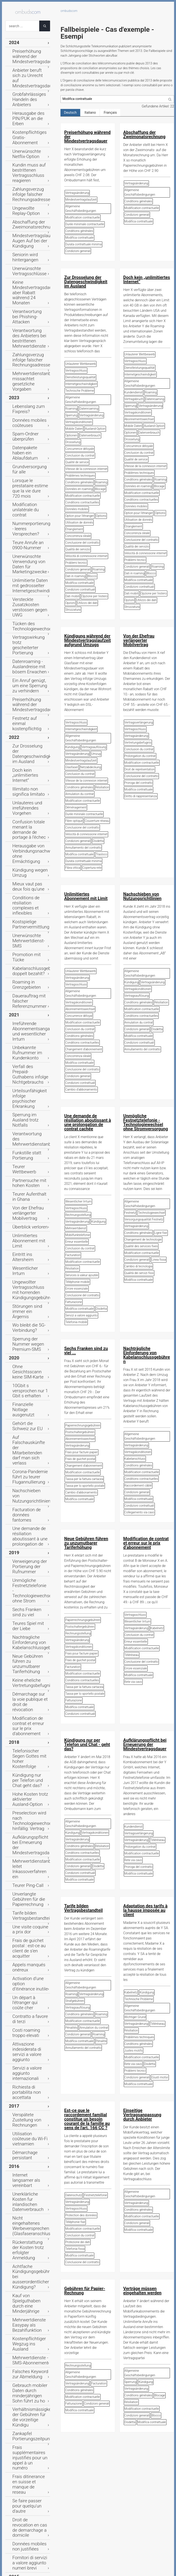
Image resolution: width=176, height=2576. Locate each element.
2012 (13, 2380)
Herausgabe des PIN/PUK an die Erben (29, 94)
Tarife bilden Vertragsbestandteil (27, 1362)
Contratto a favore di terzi (27, 1435)
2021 (13, 742)
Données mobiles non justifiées (28, 1786)
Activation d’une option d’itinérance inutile (29, 1412)
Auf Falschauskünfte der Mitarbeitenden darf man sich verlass (30, 1039)
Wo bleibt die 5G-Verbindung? (25, 961)
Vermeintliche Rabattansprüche (25, 2492)
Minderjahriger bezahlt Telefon (29, 2057)
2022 (13, 547)
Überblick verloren (25, 895)
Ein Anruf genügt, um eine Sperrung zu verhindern (28, 509)
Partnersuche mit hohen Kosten (25, 858)
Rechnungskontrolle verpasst (27, 2450)
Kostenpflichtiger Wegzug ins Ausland (27, 1649)
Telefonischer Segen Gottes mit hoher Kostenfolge (27, 1253)
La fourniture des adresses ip (25, 2207)
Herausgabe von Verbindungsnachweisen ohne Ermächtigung (30, 624)
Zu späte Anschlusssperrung (27, 2000)
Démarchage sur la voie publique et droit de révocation (30, 1215)
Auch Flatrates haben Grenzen (28, 2462)
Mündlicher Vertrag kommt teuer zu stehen (29, 2503)
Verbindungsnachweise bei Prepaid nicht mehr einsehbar (30, 1846)
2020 (13, 982)
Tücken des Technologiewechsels (28, 465)
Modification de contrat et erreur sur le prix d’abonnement (29, 1230)
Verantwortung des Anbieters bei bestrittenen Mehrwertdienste (26, 258)
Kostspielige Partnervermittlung (26, 675)
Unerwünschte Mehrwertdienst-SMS (28, 687)
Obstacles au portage (28, 2151)
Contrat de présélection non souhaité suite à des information (29, 1937)
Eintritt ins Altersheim (28, 913)
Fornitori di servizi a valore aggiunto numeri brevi (29, 1800)
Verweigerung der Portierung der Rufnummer (25, 1115)
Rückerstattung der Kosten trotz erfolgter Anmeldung (28, 1585)
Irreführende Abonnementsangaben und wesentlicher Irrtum (29, 755)
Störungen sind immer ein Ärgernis (29, 949)
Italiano (90, 112)
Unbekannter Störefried (29, 2323)
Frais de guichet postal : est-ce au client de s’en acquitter (30, 1387)
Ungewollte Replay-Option (26, 163)
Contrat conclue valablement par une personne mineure (27, 2163)
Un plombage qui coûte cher (29, 2332)
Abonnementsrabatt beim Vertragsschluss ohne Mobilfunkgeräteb (29, 1861)
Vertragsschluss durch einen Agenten (29, 1874)
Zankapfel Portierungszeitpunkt (28, 1718)
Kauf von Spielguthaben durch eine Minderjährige (30, 1620)
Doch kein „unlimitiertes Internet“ (30, 572)
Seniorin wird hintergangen (22, 201)
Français (110, 112)
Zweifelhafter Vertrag (28, 2025)
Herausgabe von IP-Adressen (27, 1832)
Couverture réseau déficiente (26, 2291)
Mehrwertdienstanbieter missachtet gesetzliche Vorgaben (30, 291)
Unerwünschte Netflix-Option (29, 116)
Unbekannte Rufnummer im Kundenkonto (23, 773)
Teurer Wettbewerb (26, 849)
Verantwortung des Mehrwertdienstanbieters (31, 828)
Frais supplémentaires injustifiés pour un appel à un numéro (29, 1731)
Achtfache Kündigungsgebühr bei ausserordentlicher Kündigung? (29, 1602)
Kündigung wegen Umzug (26, 637)
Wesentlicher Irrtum (27, 921)
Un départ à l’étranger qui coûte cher (28, 1423)
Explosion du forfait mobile (27, 2195)
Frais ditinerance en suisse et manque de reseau (28, 1746)
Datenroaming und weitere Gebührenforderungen (29, 2414)
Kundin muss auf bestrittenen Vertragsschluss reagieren (25, 132)
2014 (13, 1968)
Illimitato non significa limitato (29, 583)
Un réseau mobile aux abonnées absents (28, 1912)
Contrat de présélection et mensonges (29, 2371)
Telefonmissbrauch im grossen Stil (29, 2515)
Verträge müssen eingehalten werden (27, 2389)
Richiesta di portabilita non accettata (29, 1484)
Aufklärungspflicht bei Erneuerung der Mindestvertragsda (28, 1315)
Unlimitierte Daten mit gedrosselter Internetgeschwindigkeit (30, 436)
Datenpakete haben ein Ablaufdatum (29, 346)
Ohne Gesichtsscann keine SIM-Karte (28, 991)
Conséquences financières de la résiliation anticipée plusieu (27, 2180)
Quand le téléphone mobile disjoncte (27, 2344)
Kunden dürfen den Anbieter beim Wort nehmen (27, 2105)
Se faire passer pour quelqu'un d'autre (27, 1760)
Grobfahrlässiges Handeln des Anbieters (29, 82)
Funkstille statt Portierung (23, 839)
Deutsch (70, 112)
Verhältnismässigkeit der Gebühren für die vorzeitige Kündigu (28, 1704)
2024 (13, 42)
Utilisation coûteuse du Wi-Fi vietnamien (29, 1515)
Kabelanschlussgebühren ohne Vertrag (31, 2481)
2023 (13, 302)
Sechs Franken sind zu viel (29, 1148)
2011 (13, 2471)
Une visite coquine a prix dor (27, 1374)
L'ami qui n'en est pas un (28, 2218)
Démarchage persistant (30, 1524)
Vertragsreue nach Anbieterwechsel (26, 2092)
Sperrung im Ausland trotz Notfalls (28, 817)
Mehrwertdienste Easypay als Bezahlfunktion (25, 1635)
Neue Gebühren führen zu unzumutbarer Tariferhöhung (29, 1188)
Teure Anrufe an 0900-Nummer (29, 407)
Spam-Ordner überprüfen (22, 335)
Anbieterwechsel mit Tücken (27, 2279)
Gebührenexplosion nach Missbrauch (27, 2313)
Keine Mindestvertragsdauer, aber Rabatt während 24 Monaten (29, 228)
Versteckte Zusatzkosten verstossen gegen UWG (30, 451)
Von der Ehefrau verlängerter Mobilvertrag (24, 883)
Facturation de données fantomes (30, 1079)
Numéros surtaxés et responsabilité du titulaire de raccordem (29, 2247)
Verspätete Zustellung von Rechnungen (29, 1503)
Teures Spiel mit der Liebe (27, 1159)
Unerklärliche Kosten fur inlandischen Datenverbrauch (28, 1554)
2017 (13, 1494)
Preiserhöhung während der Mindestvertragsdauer (29, 54)
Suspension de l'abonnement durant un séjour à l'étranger (30, 2357)
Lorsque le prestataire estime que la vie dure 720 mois (28, 371)
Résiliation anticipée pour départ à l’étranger (29, 1924)
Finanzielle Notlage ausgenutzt (26, 1014)
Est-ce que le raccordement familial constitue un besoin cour (29, 1955)
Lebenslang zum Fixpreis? (24, 312)
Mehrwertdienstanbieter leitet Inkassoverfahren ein (30, 1330)
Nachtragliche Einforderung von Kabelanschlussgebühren (31, 1173)
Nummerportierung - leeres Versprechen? (27, 396)
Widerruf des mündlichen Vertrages (29, 2046)
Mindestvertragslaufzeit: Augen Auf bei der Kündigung (30, 187)
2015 (13, 1811)
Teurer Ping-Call (24, 1342)
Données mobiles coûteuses (25, 323)
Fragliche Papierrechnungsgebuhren (31, 1821)
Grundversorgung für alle (28, 358)
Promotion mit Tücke (28, 696)
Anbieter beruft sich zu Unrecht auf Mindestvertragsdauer (29, 69)
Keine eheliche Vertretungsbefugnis (27, 1202)
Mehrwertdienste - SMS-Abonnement (26, 1660)
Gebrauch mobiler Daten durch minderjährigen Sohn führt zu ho (28, 1687)
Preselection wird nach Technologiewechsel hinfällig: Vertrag (29, 1299)
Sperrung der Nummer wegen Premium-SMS (29, 972)
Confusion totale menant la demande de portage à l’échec (29, 608)
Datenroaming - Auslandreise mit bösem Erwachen (25, 494)
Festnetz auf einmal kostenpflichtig (27, 538)
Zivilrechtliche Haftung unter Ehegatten (29, 2526)
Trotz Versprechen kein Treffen (29, 1886)
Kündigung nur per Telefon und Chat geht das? (29, 1269)
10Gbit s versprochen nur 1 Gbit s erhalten (28, 1003)
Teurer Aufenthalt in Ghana (27, 870)
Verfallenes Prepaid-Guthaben (27, 2538)
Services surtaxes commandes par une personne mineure (28, 2232)
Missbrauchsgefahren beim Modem (28, 2080)
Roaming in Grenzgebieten (23, 717)
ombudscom (68, 11)
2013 (13, 2258)
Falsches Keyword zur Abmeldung (29, 1671)
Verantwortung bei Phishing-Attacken (26, 243)
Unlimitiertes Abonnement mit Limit (29, 904)
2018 (13, 1242)
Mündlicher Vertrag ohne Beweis (26, 2035)
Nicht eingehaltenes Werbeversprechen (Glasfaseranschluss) (28, 1570)
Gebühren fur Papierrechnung (24, 2268)
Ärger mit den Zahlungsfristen (24, 2401)
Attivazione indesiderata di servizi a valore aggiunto (30, 1459)
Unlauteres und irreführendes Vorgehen (30, 595)
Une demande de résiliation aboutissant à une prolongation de (29, 1092)
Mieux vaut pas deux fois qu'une (27, 648)
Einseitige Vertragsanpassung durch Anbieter (27, 1980)
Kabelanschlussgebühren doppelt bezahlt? (31, 705)
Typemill (77, 2565)
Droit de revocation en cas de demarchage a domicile (29, 1773)
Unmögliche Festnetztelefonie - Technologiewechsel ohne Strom (27, 1133)
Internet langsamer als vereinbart (29, 1541)
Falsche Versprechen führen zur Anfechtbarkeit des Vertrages (28, 2122)
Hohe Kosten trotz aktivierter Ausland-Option (26, 1284)
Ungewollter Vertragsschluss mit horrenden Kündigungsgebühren (28, 934)
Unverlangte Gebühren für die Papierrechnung (29, 1351)
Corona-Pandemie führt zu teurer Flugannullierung (30, 1054)
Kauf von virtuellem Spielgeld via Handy (27, 2439)
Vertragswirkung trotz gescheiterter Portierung (28, 478)
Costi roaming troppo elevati (28, 1446)
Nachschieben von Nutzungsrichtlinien (27, 1068)
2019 (13, 1104)
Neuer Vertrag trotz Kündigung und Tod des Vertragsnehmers (30, 2014)
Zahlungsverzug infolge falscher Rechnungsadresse (30, 149)
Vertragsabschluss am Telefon (29, 2302)
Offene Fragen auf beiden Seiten (25, 2069)
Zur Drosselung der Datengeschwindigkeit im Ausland (29, 559)
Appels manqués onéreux (25, 1400)
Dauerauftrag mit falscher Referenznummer (25, 730)
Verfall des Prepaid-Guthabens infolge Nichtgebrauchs (27, 788)
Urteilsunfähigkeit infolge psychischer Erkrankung (27, 803)
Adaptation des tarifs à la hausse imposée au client (29, 1899)
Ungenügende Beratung (30, 1991)
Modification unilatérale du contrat (30, 384)
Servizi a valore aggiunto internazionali (29, 1473)
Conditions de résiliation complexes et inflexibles (30, 662)
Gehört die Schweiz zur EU (29, 1025)
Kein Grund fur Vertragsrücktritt (24, 2428)
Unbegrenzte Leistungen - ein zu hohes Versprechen (27, 2140)
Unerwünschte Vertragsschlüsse (25, 212)
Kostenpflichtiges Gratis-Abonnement (27, 105)
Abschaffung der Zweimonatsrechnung (29, 174)
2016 (13, 1531)
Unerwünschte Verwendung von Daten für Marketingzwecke (29, 421)
